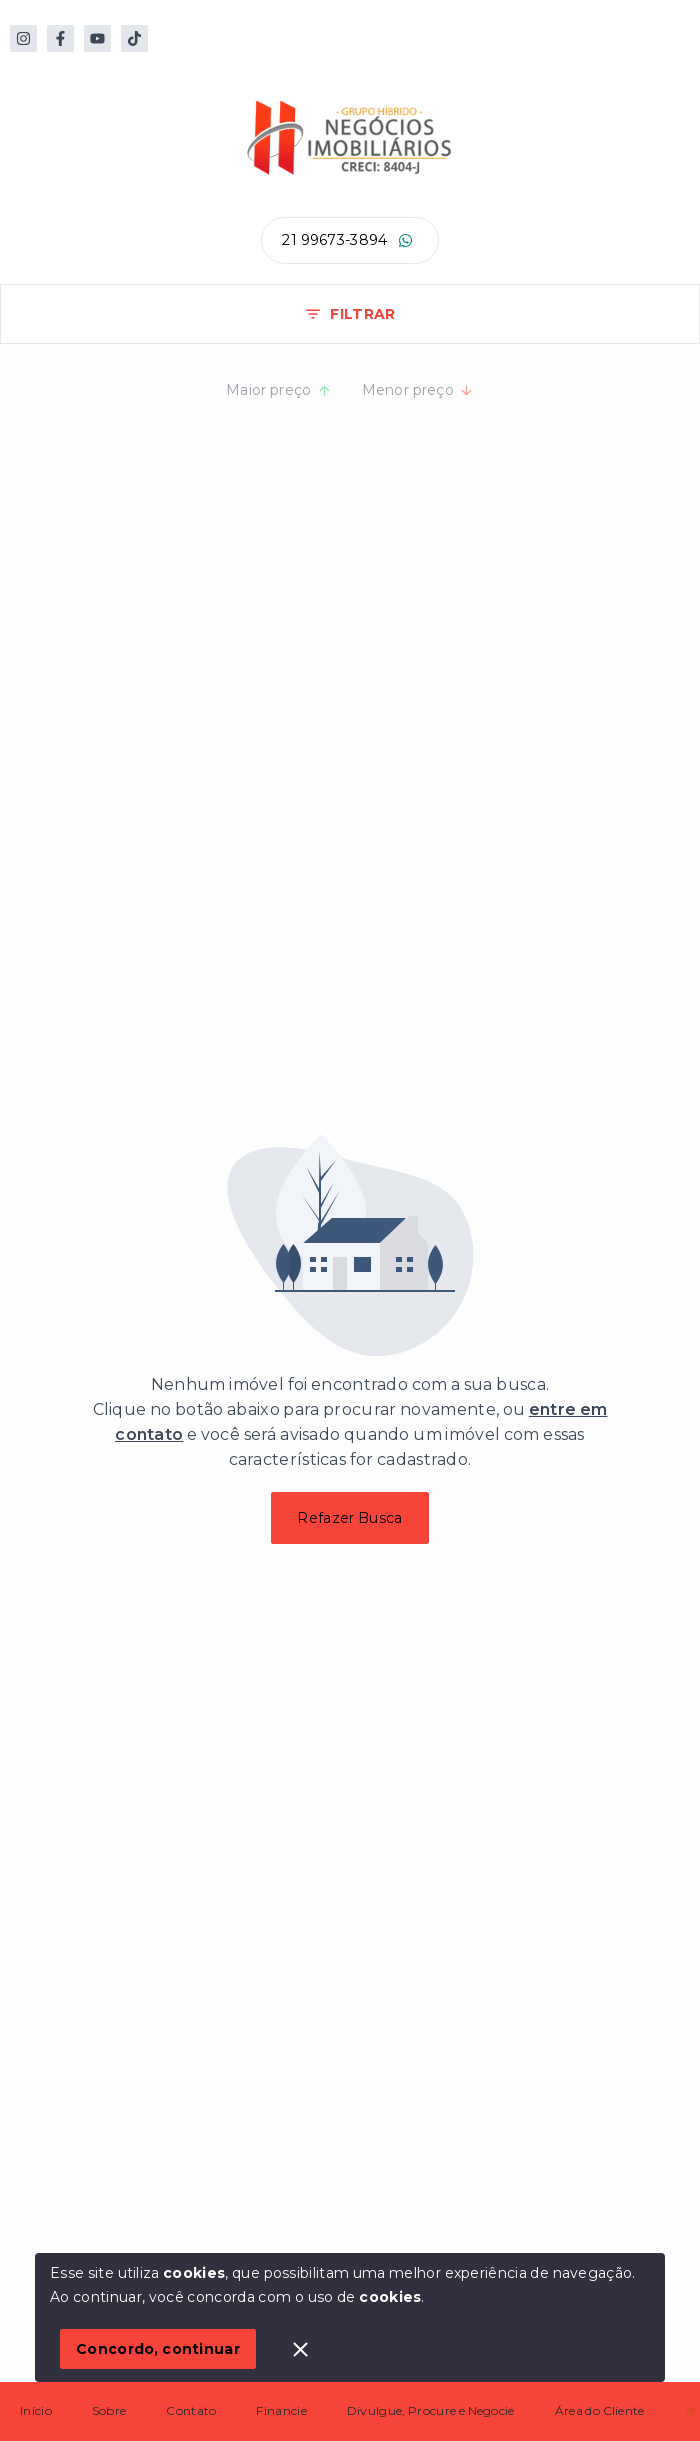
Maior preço (279, 390)
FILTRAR (349, 314)
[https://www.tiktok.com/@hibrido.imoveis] (134, 38)
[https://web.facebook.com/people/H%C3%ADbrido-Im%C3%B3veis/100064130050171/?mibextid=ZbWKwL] (60, 38)
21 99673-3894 (334, 240)
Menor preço (418, 390)
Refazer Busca (349, 1518)
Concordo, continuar (158, 2349)
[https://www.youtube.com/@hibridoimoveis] (97, 38)
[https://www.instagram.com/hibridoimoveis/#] (23, 38)
